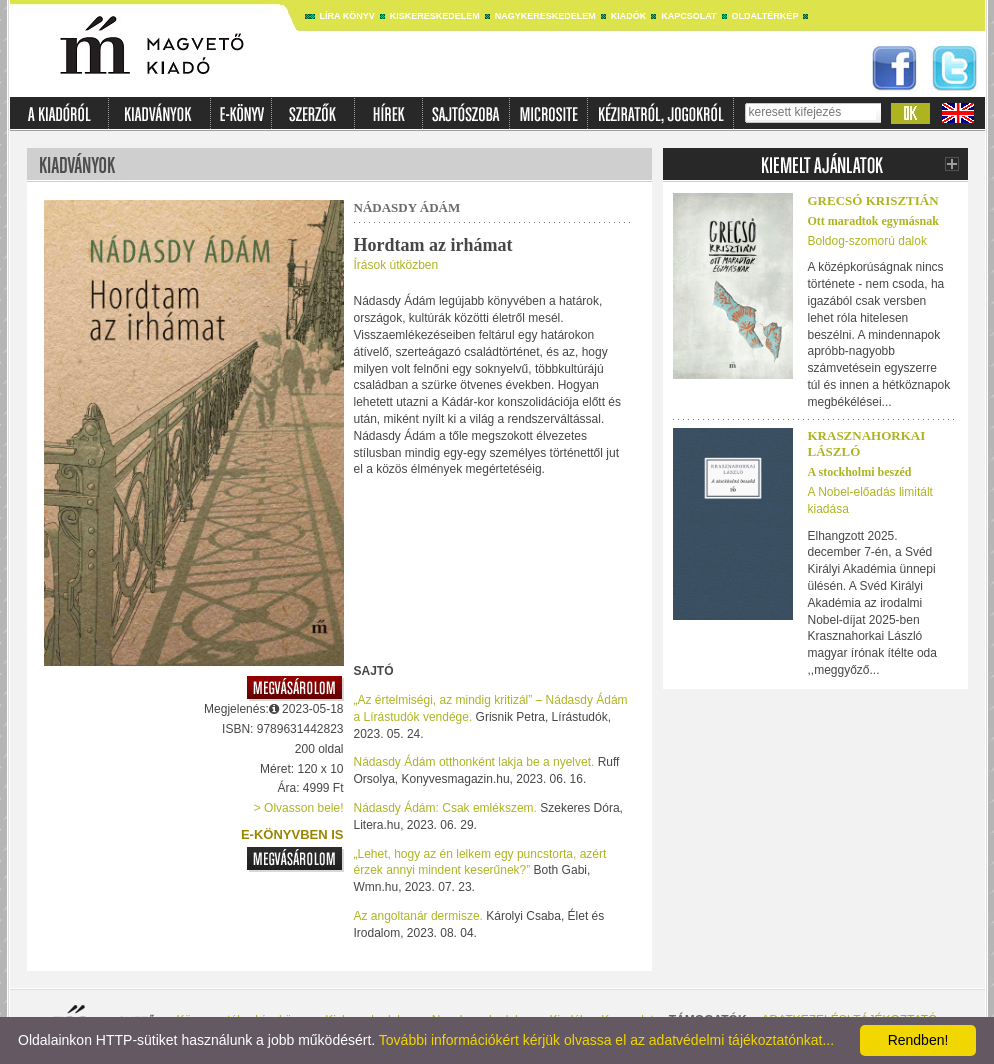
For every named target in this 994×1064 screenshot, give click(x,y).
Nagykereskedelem (545, 16)
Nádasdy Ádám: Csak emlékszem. (445, 808)
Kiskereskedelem (435, 16)
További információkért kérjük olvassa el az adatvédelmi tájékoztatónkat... (606, 1040)
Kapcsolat (688, 16)
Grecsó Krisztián (873, 200)
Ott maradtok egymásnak (873, 221)
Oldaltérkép (765, 16)
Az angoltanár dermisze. (418, 916)
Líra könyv (347, 16)
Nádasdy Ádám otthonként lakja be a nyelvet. (474, 762)
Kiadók (629, 16)
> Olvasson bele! (299, 808)
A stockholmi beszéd (860, 472)
